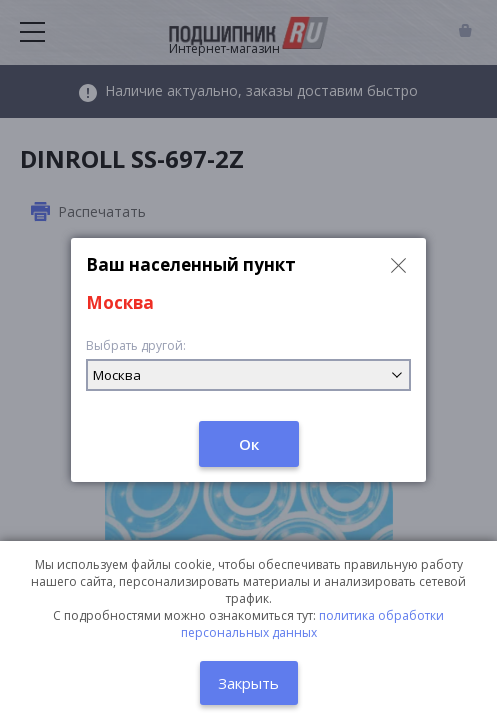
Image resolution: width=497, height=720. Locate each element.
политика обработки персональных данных (313, 624)
